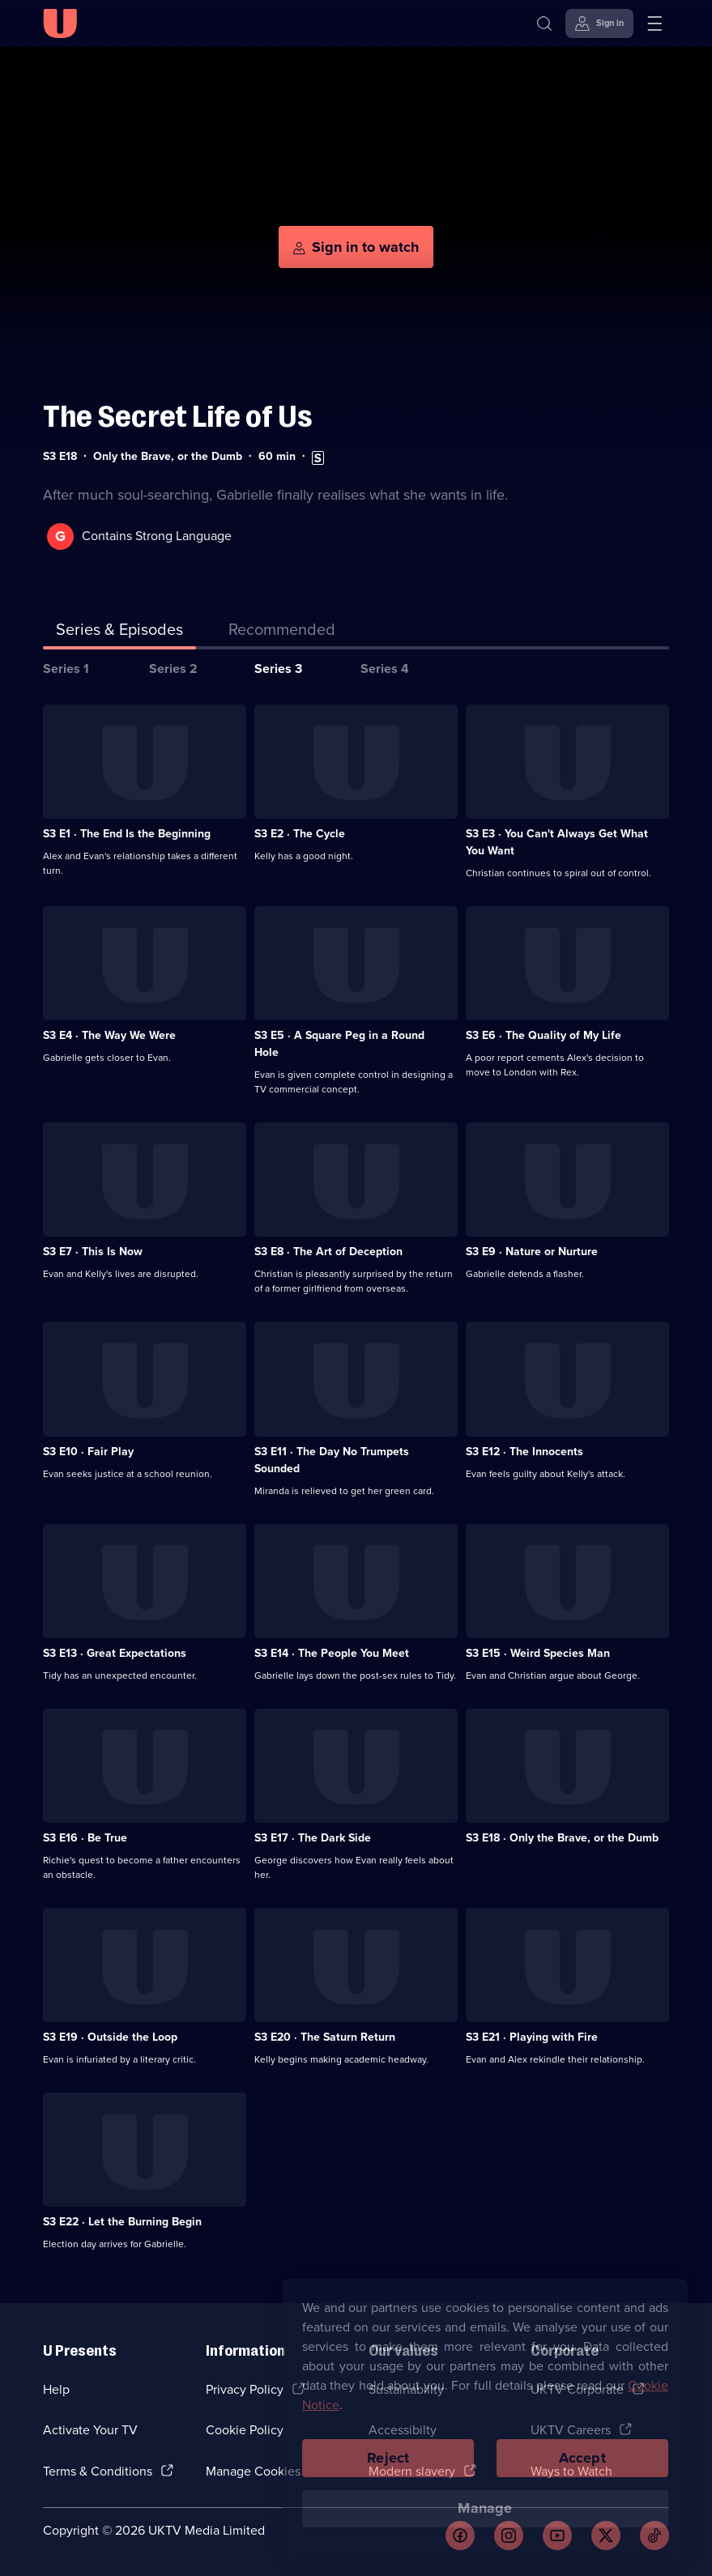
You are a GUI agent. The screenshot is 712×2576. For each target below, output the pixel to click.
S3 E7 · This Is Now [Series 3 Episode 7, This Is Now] (93, 1251)
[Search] (544, 23)
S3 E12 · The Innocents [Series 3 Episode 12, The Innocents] (524, 1451)
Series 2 (173, 668)
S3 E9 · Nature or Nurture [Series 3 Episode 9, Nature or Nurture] (532, 1251)
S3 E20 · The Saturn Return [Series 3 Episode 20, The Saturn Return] (324, 2037)
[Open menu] (654, 23)
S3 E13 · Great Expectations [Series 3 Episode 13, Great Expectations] (114, 1653)
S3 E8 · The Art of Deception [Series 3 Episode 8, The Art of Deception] (328, 1251)
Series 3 (278, 668)
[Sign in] (599, 23)
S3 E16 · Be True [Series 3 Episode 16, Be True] (85, 1837)
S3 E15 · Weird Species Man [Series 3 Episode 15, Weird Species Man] (538, 1653)
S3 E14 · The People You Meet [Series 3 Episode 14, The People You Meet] (331, 1653)
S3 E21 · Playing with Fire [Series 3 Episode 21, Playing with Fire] (532, 2037)
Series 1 (66, 668)
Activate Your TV (90, 2430)
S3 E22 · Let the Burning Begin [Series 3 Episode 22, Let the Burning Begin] (122, 2221)
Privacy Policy (245, 2389)
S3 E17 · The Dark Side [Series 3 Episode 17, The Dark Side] (312, 1837)
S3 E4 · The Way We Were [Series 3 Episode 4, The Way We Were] (109, 1035)
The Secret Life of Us (178, 416)
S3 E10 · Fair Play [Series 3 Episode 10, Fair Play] (88, 1451)
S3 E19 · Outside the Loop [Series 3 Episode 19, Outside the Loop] (110, 2037)
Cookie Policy (245, 2430)
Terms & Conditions (97, 2471)
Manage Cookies (253, 2471)
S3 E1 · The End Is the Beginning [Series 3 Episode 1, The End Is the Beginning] (127, 833)
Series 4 (384, 668)
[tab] (281, 632)
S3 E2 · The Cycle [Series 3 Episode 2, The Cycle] (299, 833)
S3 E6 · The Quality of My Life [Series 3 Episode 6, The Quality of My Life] (543, 1035)
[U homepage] (60, 23)
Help (56, 2389)
